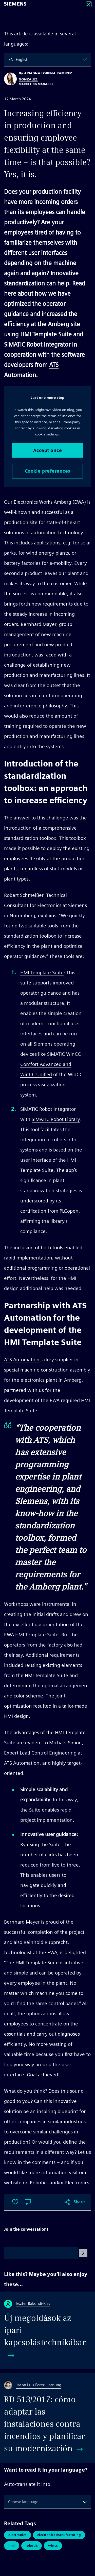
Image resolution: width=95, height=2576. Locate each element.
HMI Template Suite (42, 972)
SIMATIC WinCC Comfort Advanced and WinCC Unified (50, 1064)
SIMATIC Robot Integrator (48, 1109)
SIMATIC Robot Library (56, 1119)
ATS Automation (22, 1359)
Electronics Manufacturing (59, 2535)
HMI (11, 2545)
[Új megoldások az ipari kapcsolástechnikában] (47, 2330)
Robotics (39, 2183)
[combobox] (9, 60)
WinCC (53, 2545)
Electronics (77, 2183)
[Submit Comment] (83, 2253)
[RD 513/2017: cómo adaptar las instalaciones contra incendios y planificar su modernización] (47, 2418)
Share (79, 2201)
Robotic (32, 2545)
